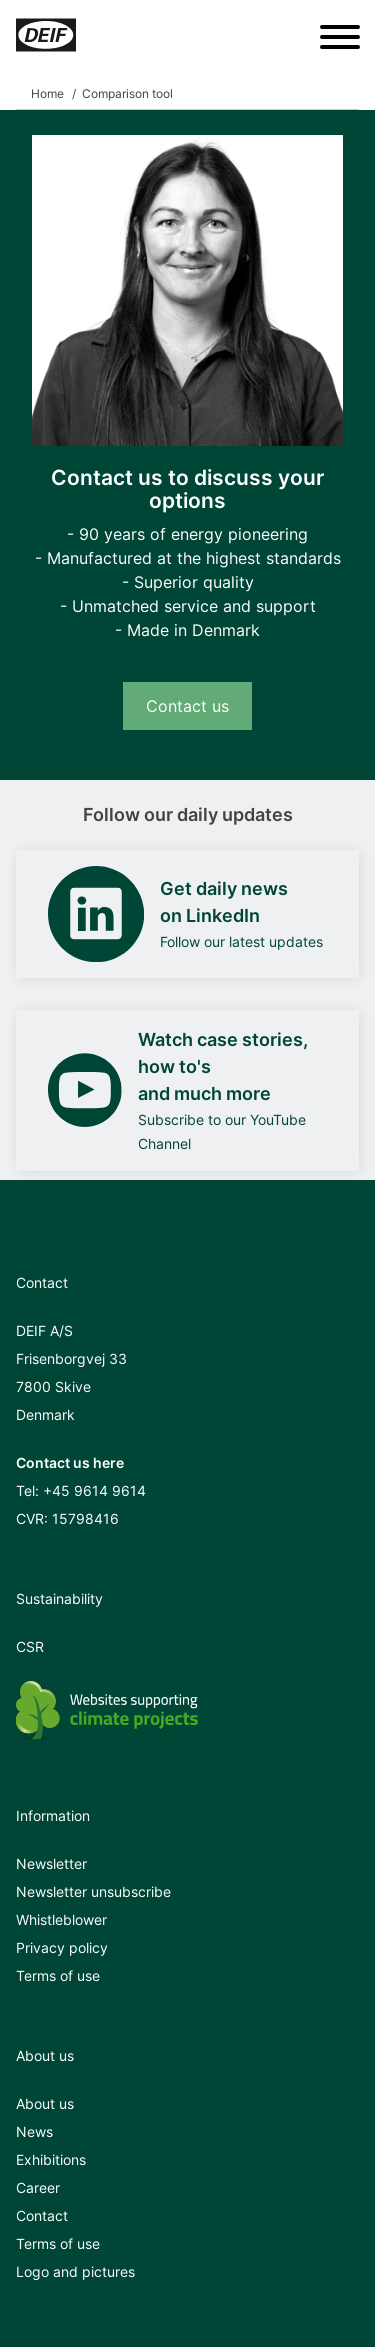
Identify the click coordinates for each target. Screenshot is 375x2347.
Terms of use (58, 1975)
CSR (30, 1646)
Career (38, 2187)
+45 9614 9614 (94, 1490)
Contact (42, 2215)
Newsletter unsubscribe (93, 1891)
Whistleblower (61, 1919)
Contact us (187, 706)
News (34, 2131)
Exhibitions (51, 2159)
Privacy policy (62, 1947)
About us (45, 2103)
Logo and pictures (75, 2271)
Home (47, 93)
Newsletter (51, 1863)
